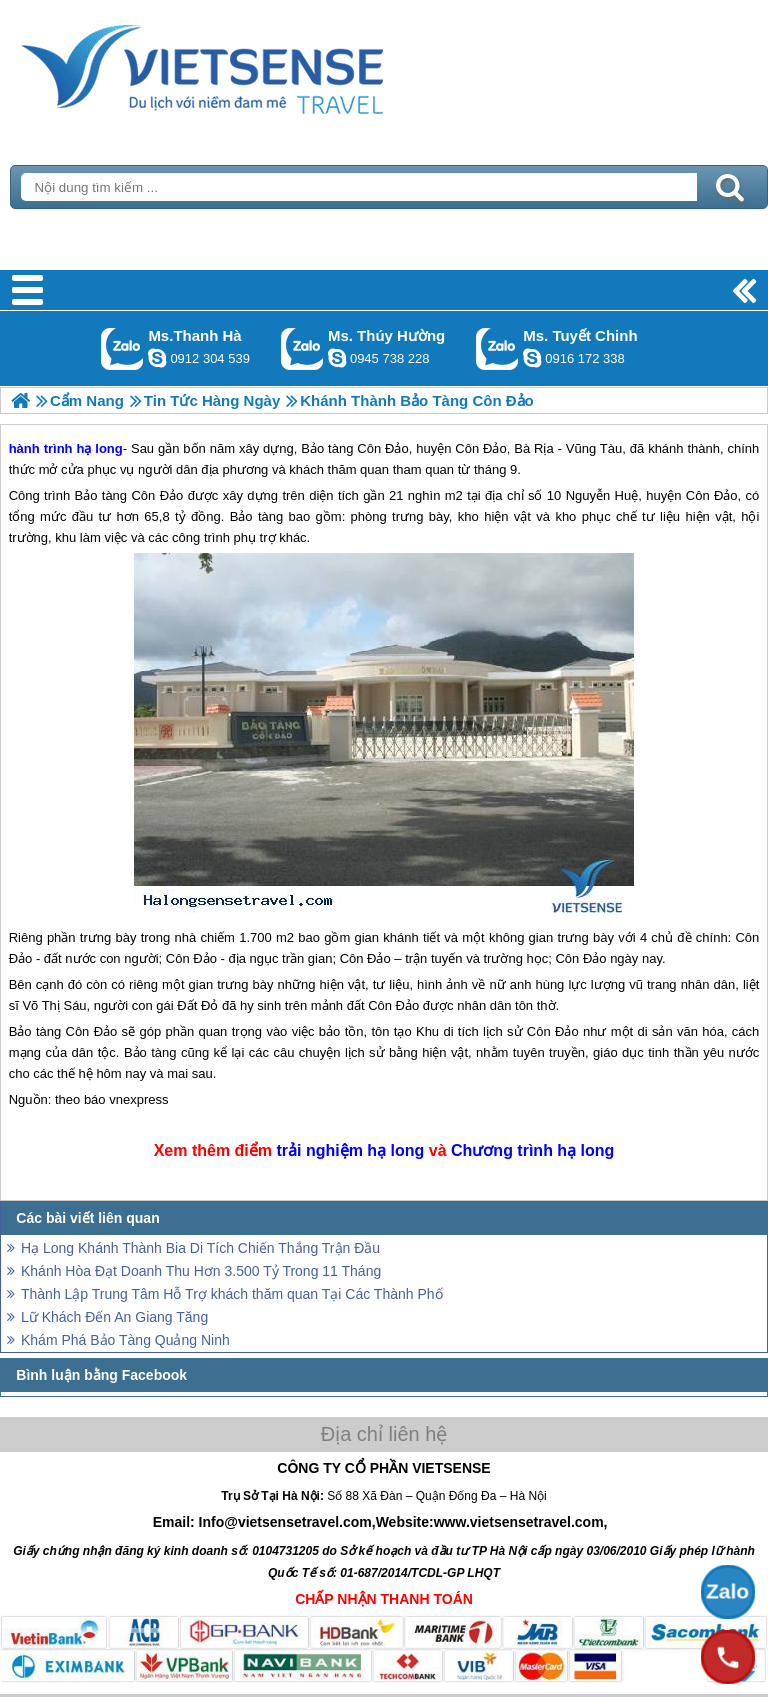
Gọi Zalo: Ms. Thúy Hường (302, 348)
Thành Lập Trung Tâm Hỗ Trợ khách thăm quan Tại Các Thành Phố (232, 1294)
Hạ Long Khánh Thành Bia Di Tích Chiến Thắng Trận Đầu (200, 1248)
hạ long (395, 1150)
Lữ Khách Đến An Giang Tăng (114, 1317)
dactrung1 (337, 358)
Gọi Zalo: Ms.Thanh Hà (122, 348)
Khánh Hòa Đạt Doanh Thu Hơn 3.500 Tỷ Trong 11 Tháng (201, 1271)
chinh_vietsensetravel (532, 358)
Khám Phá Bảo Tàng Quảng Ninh (125, 1340)
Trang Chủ (252, 65)
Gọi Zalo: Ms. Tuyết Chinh (497, 348)
